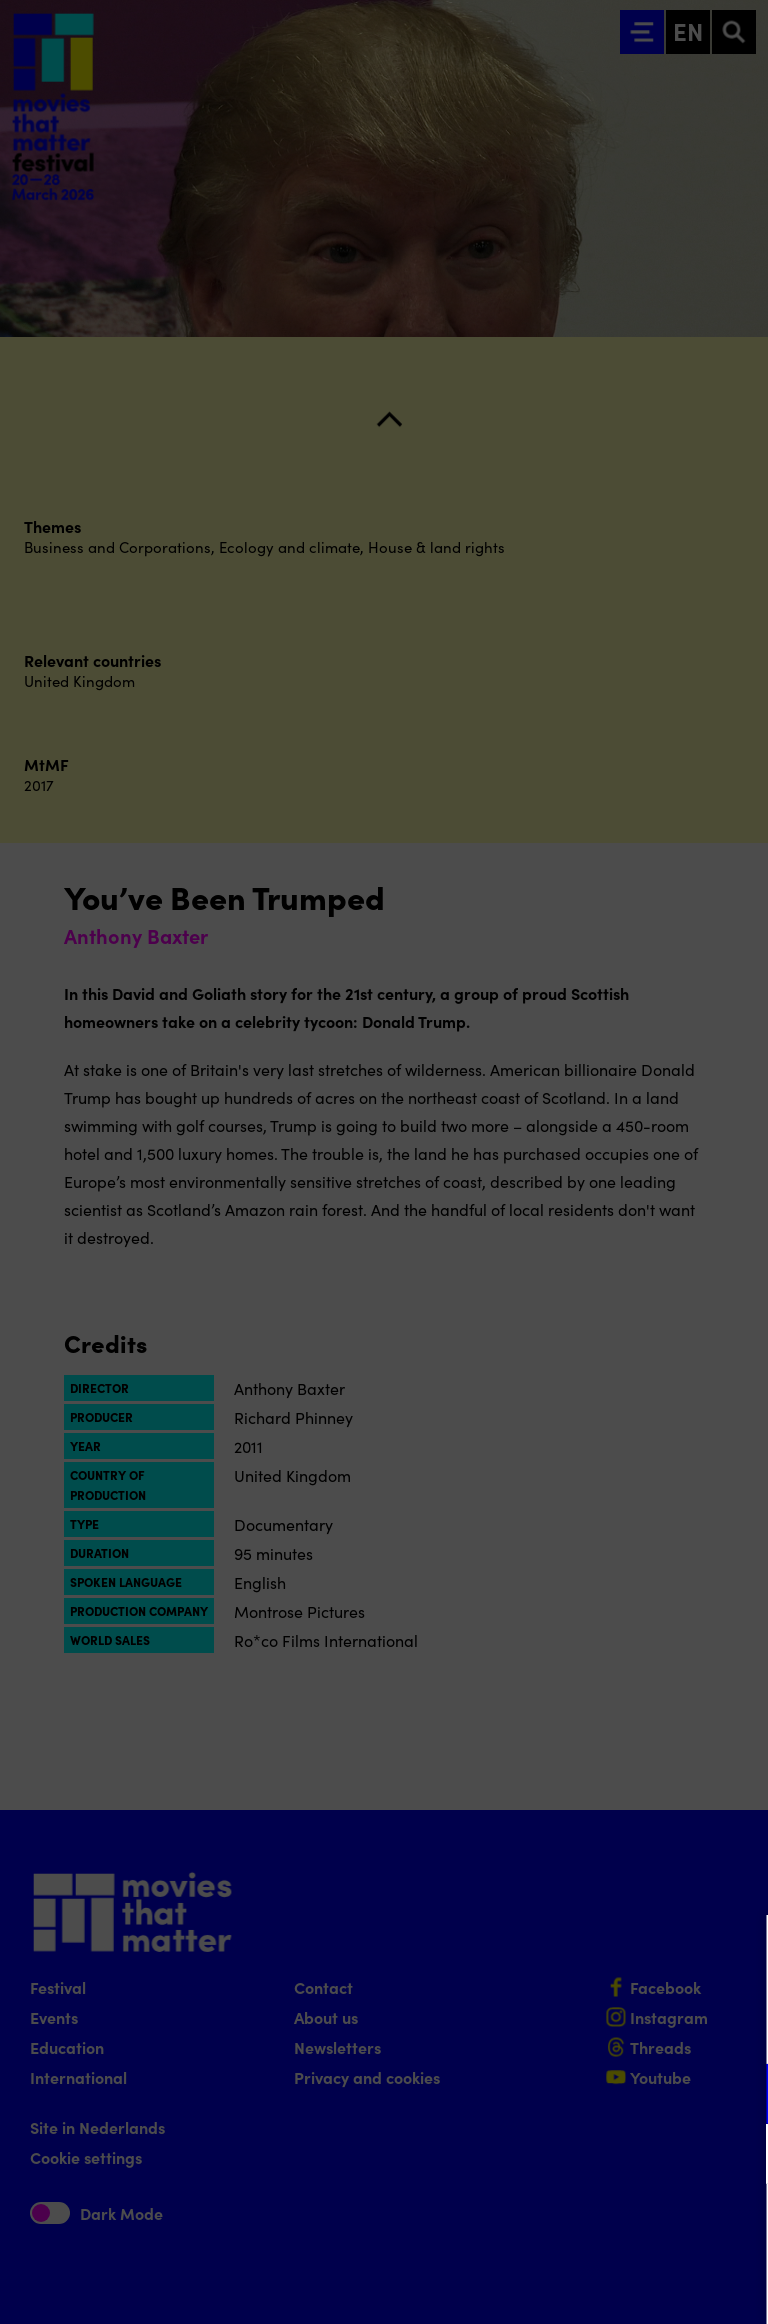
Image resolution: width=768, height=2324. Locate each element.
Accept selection (598, 2286)
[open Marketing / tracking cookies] (736, 2156)
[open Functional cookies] (736, 2096)
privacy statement (518, 2028)
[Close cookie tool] (737, 1951)
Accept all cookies (598, 2228)
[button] (578, 2093)
